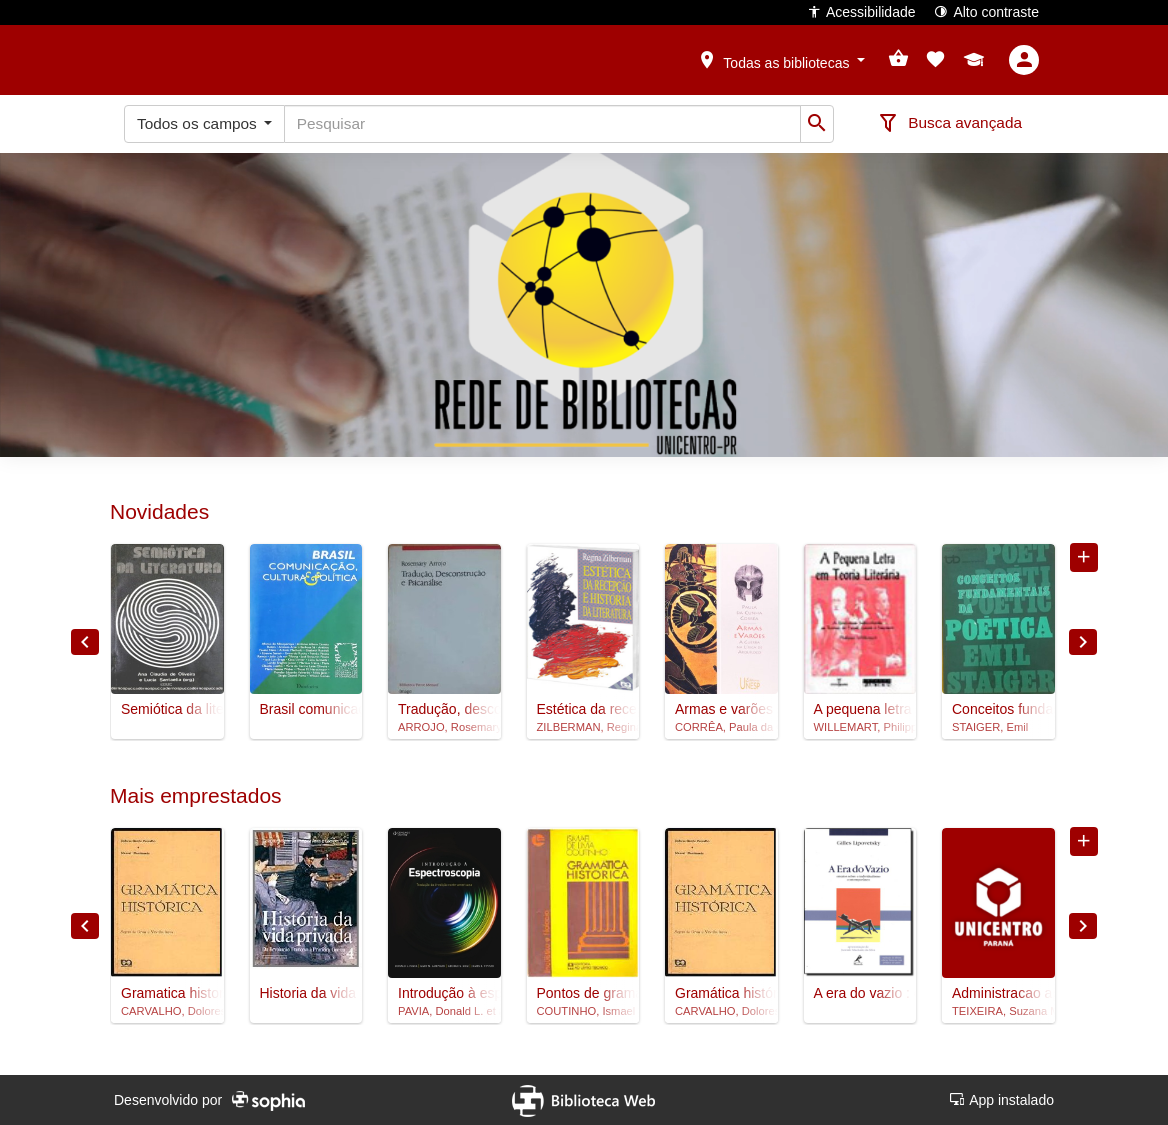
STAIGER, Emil (990, 727)
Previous (85, 642)
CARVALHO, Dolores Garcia (167, 1011)
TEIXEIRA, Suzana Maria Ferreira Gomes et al (998, 1011)
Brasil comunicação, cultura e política (306, 709)
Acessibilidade (861, 11)
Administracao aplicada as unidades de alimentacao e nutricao (998, 993)
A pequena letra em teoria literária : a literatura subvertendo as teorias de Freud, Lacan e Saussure (860, 709)
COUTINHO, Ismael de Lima (583, 1011)
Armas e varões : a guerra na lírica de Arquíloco (721, 709)
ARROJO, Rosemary (444, 727)
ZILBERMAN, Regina (583, 727)
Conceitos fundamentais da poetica (998, 709)
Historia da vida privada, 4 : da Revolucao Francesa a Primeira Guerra (306, 993)
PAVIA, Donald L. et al (444, 1011)
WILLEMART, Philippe (860, 727)
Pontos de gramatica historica (583, 993)
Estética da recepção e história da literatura (583, 709)
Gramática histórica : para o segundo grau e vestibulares (721, 993)
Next (1083, 642)
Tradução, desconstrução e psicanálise (444, 709)
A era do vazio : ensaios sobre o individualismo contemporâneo (860, 993)
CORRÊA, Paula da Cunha (721, 727)
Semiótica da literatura (167, 709)
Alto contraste (986, 11)
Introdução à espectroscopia (444, 993)
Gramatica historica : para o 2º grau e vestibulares (167, 993)
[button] (781, 59)
